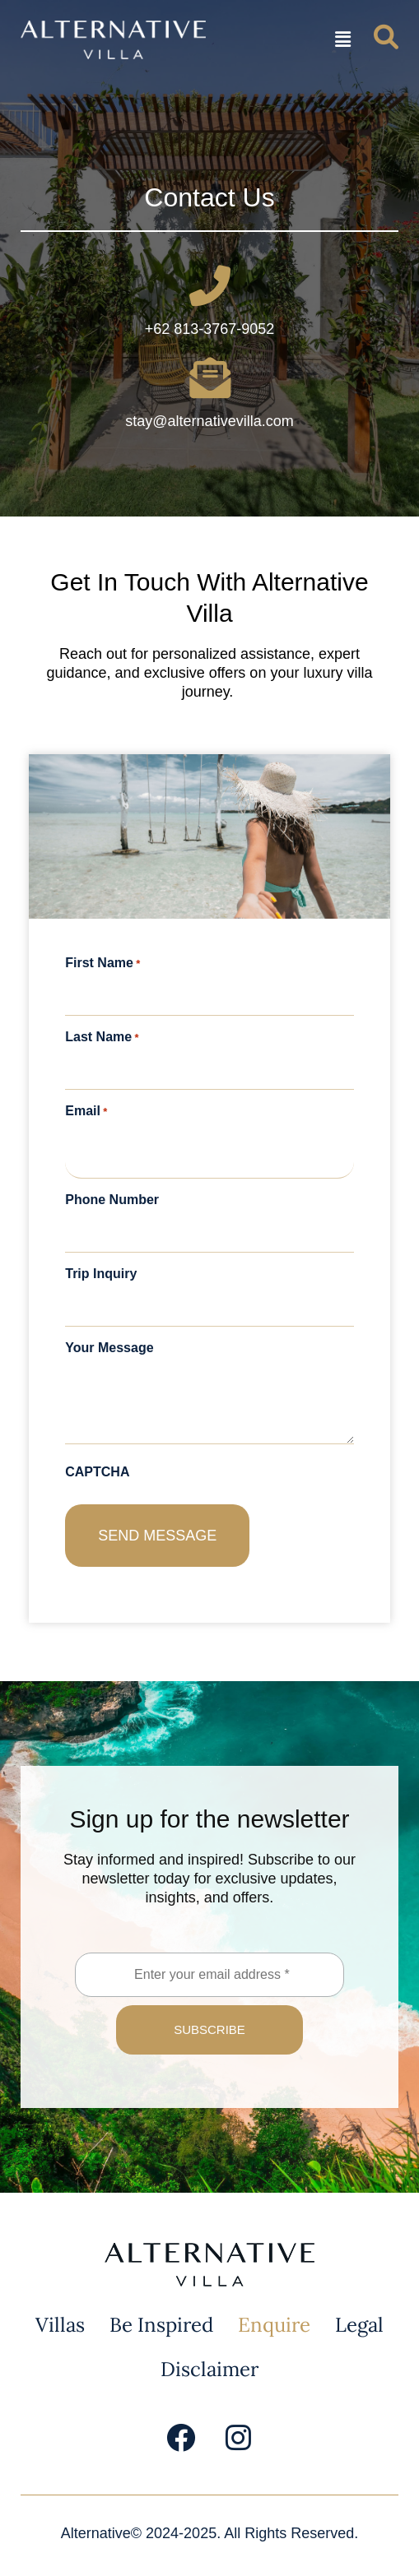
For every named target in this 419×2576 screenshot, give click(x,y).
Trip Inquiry (101, 1274)
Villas (60, 2324)
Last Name (101, 1037)
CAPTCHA (97, 1472)
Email (86, 1111)
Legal (359, 2324)
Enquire (274, 2324)
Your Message (109, 1348)
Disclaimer (209, 2369)
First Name (102, 963)
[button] (342, 40)
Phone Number (112, 1200)
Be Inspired (161, 2324)
